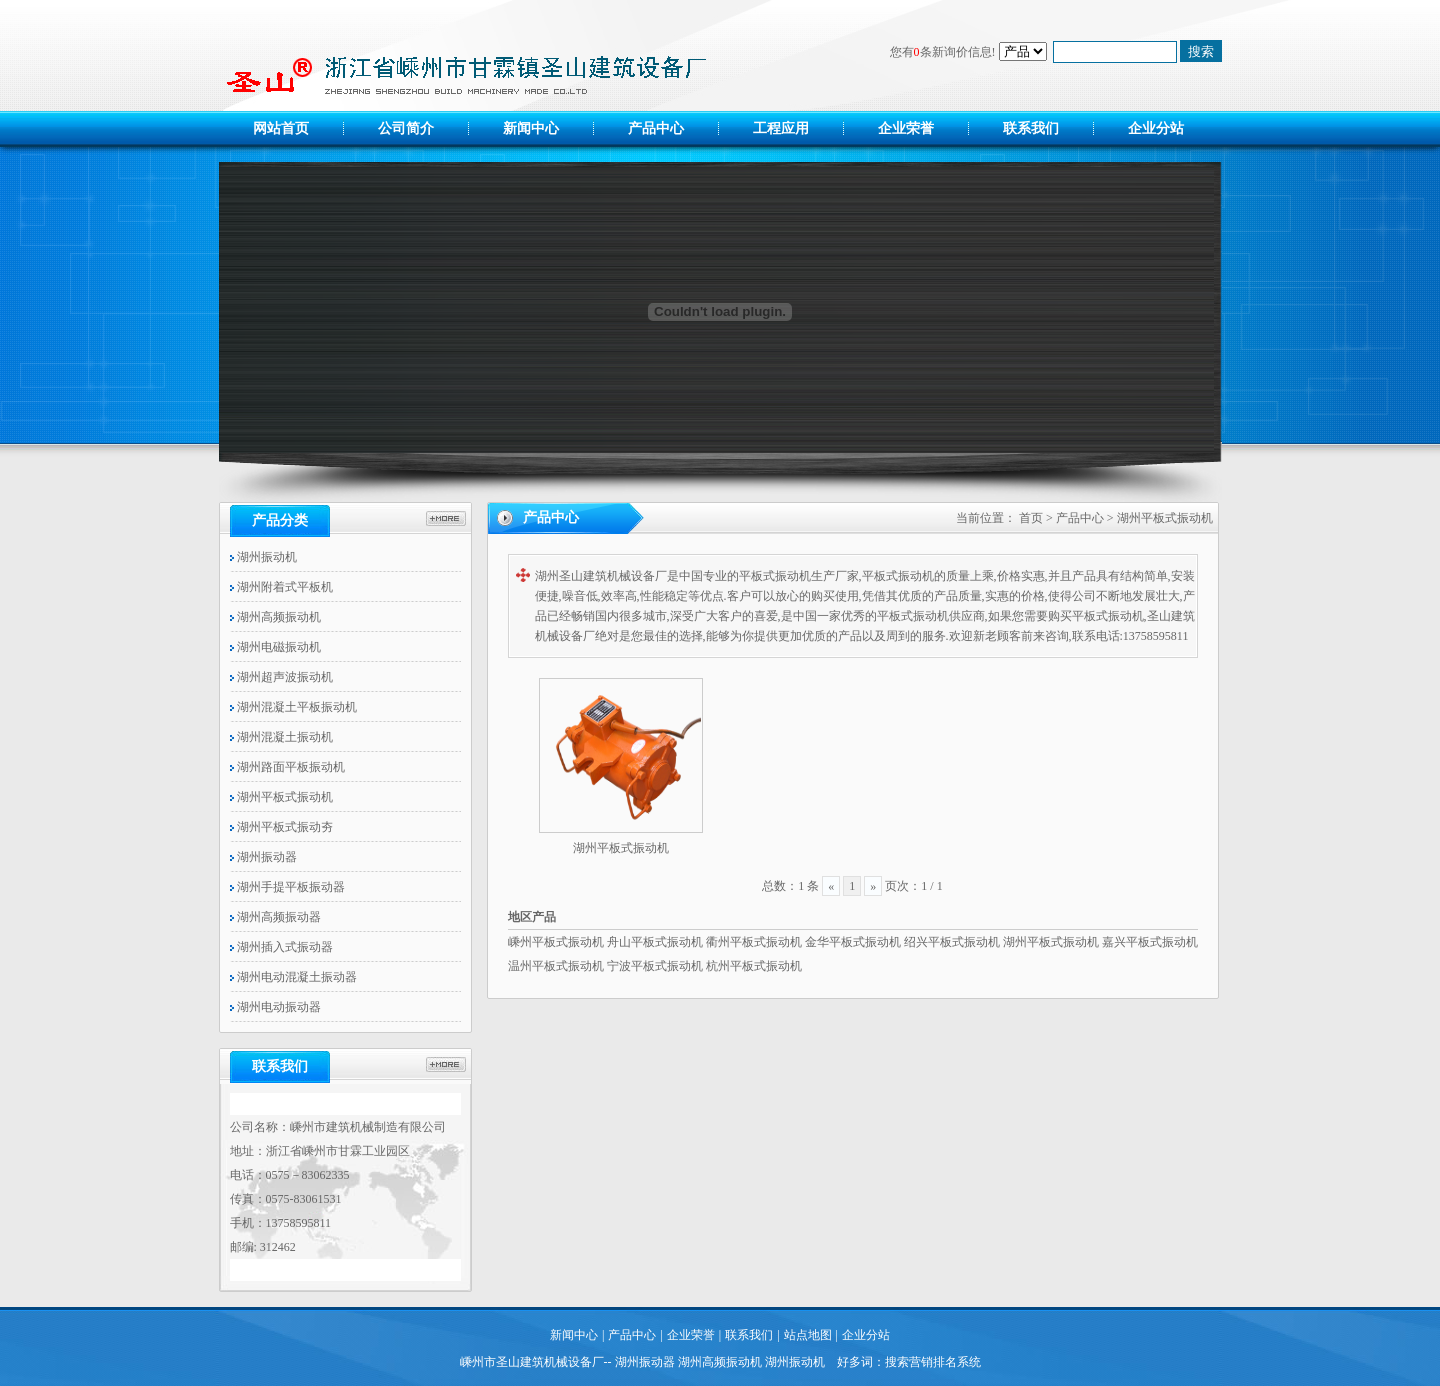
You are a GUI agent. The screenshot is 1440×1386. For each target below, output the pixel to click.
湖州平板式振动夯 (281, 827)
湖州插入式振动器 (281, 947)
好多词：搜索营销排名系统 (909, 1362)
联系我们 (1031, 128)
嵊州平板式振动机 (556, 942)
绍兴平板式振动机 (952, 942)
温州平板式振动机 (556, 966)
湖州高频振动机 (275, 617)
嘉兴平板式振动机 (1150, 942)
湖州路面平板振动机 (287, 767)
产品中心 (656, 128)
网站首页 (281, 128)
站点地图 (808, 1335)
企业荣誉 (906, 128)
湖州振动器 (263, 857)
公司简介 (406, 128)
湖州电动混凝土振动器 (293, 977)
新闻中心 (531, 128)
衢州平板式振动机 (754, 942)
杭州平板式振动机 (754, 966)
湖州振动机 (263, 557)
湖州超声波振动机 (281, 677)
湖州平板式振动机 (281, 797)
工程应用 (781, 128)
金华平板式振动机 (853, 942)
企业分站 (1156, 128)
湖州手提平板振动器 (287, 887)
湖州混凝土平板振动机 (293, 707)
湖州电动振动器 (275, 1007)
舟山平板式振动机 (655, 942)
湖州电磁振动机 (275, 647)
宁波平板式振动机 (655, 966)
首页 (1031, 518)
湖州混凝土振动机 (281, 737)
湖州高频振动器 (275, 917)
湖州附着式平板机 (281, 587)
